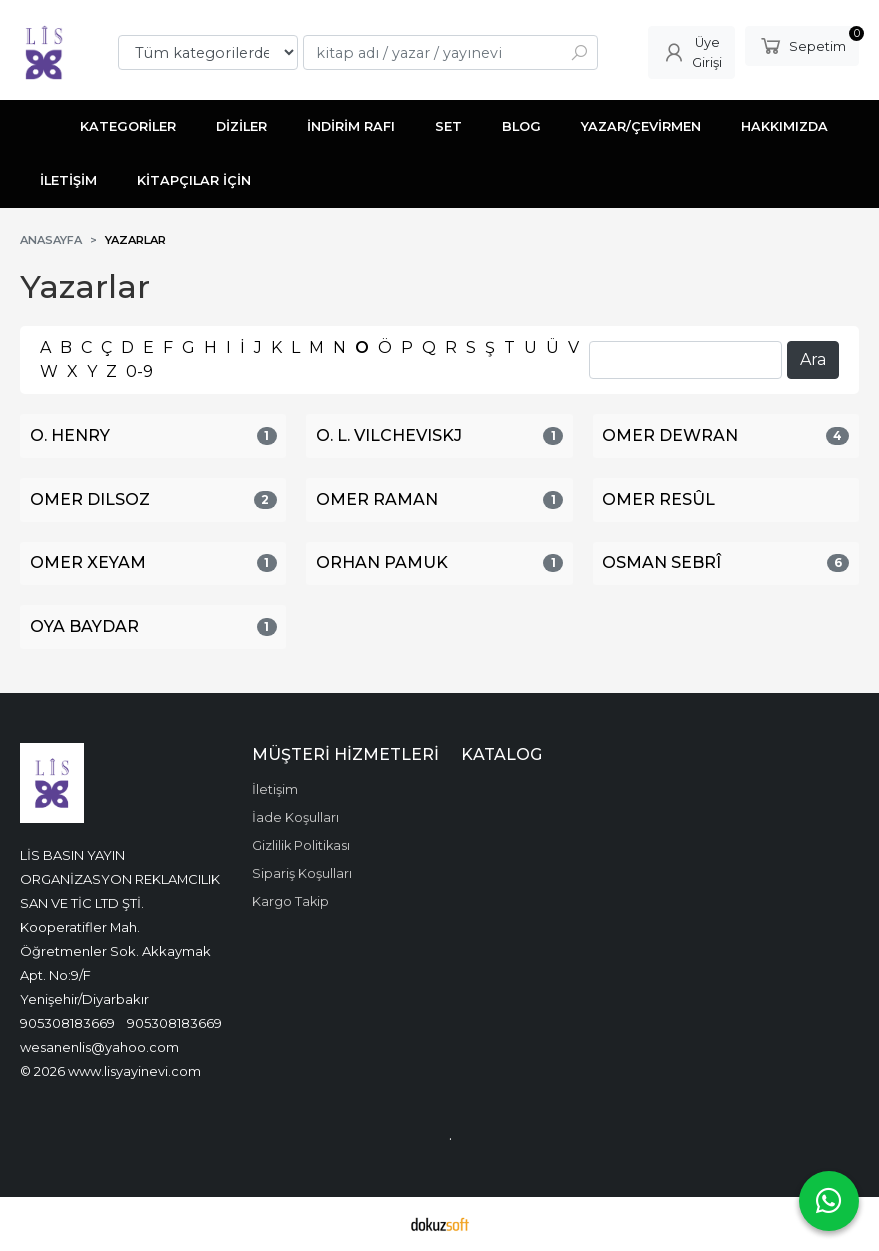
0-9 (139, 371)
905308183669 (67, 1023)
